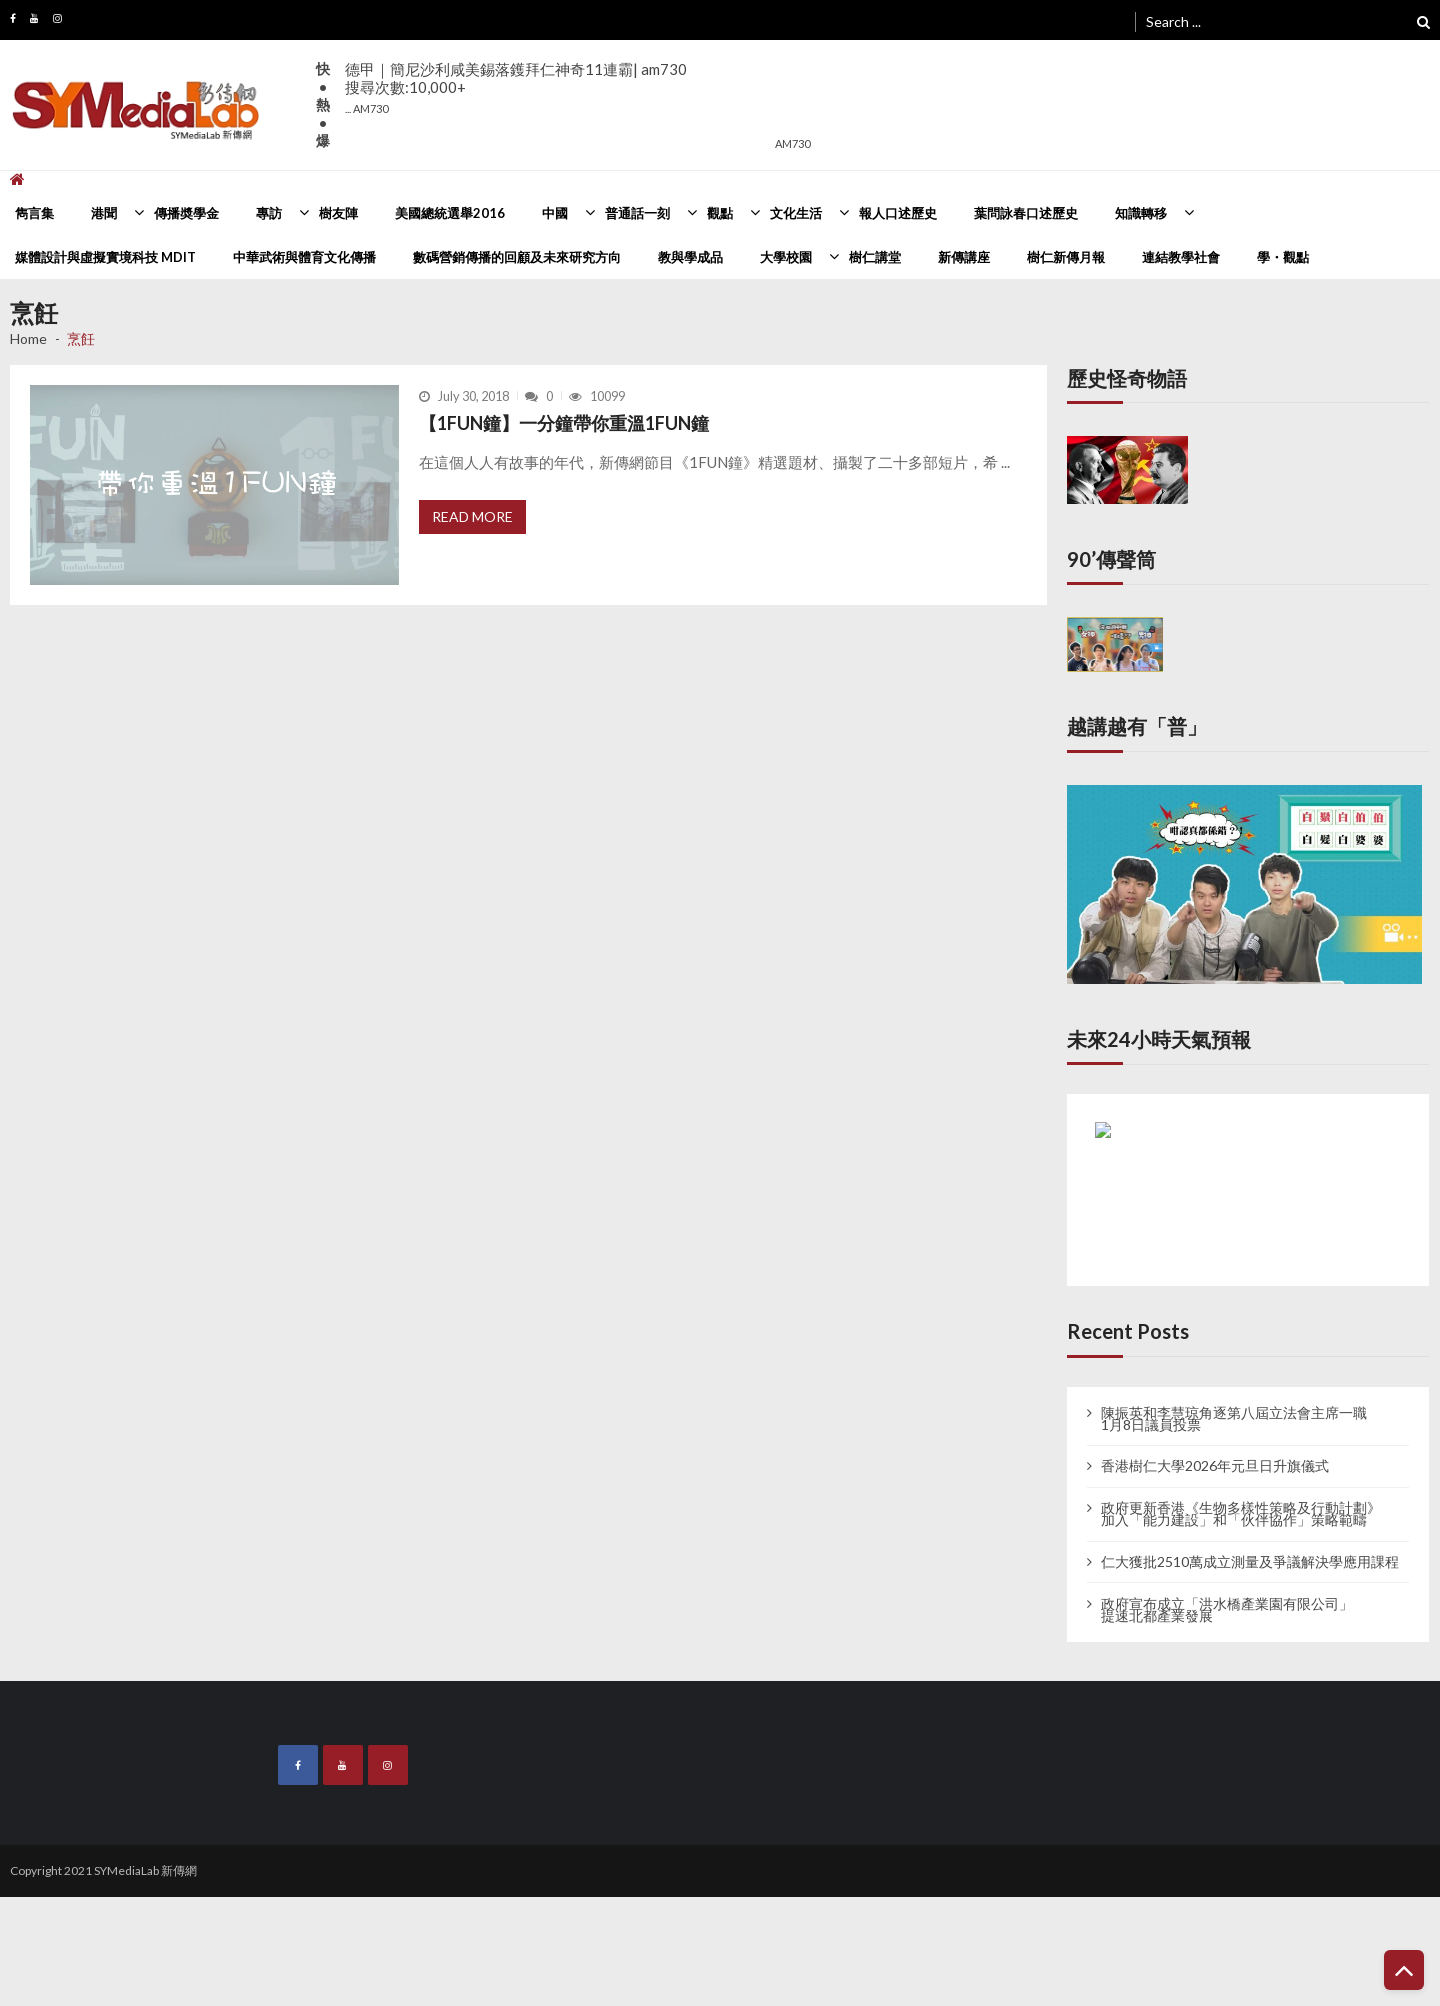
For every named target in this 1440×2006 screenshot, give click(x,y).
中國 (555, 213)
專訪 (269, 213)
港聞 (104, 213)
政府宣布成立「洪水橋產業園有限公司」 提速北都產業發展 (1227, 1610)
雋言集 (34, 213)
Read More (472, 516)
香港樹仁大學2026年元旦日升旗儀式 (1215, 1466)
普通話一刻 (637, 213)
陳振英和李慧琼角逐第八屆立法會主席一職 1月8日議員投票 (1234, 1419)
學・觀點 (1283, 257)
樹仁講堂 (875, 257)
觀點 (720, 213)
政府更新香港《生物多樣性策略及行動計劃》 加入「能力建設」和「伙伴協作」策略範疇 (1241, 1514)
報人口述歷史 (898, 213)
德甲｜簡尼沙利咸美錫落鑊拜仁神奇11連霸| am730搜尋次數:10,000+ (516, 87)
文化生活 (796, 213)
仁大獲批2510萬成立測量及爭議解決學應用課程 (1250, 1562)
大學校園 (786, 257)
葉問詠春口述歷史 (1026, 213)
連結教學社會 (1181, 257)
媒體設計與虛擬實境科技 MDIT (105, 257)
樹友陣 (338, 213)
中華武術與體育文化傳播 (304, 257)
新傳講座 (964, 257)
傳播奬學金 (186, 213)
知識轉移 (1141, 213)
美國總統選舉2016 (450, 213)
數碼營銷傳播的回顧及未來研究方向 (517, 257)
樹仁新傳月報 (1066, 257)
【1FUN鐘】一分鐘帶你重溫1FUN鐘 (564, 423)
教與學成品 (690, 257)
